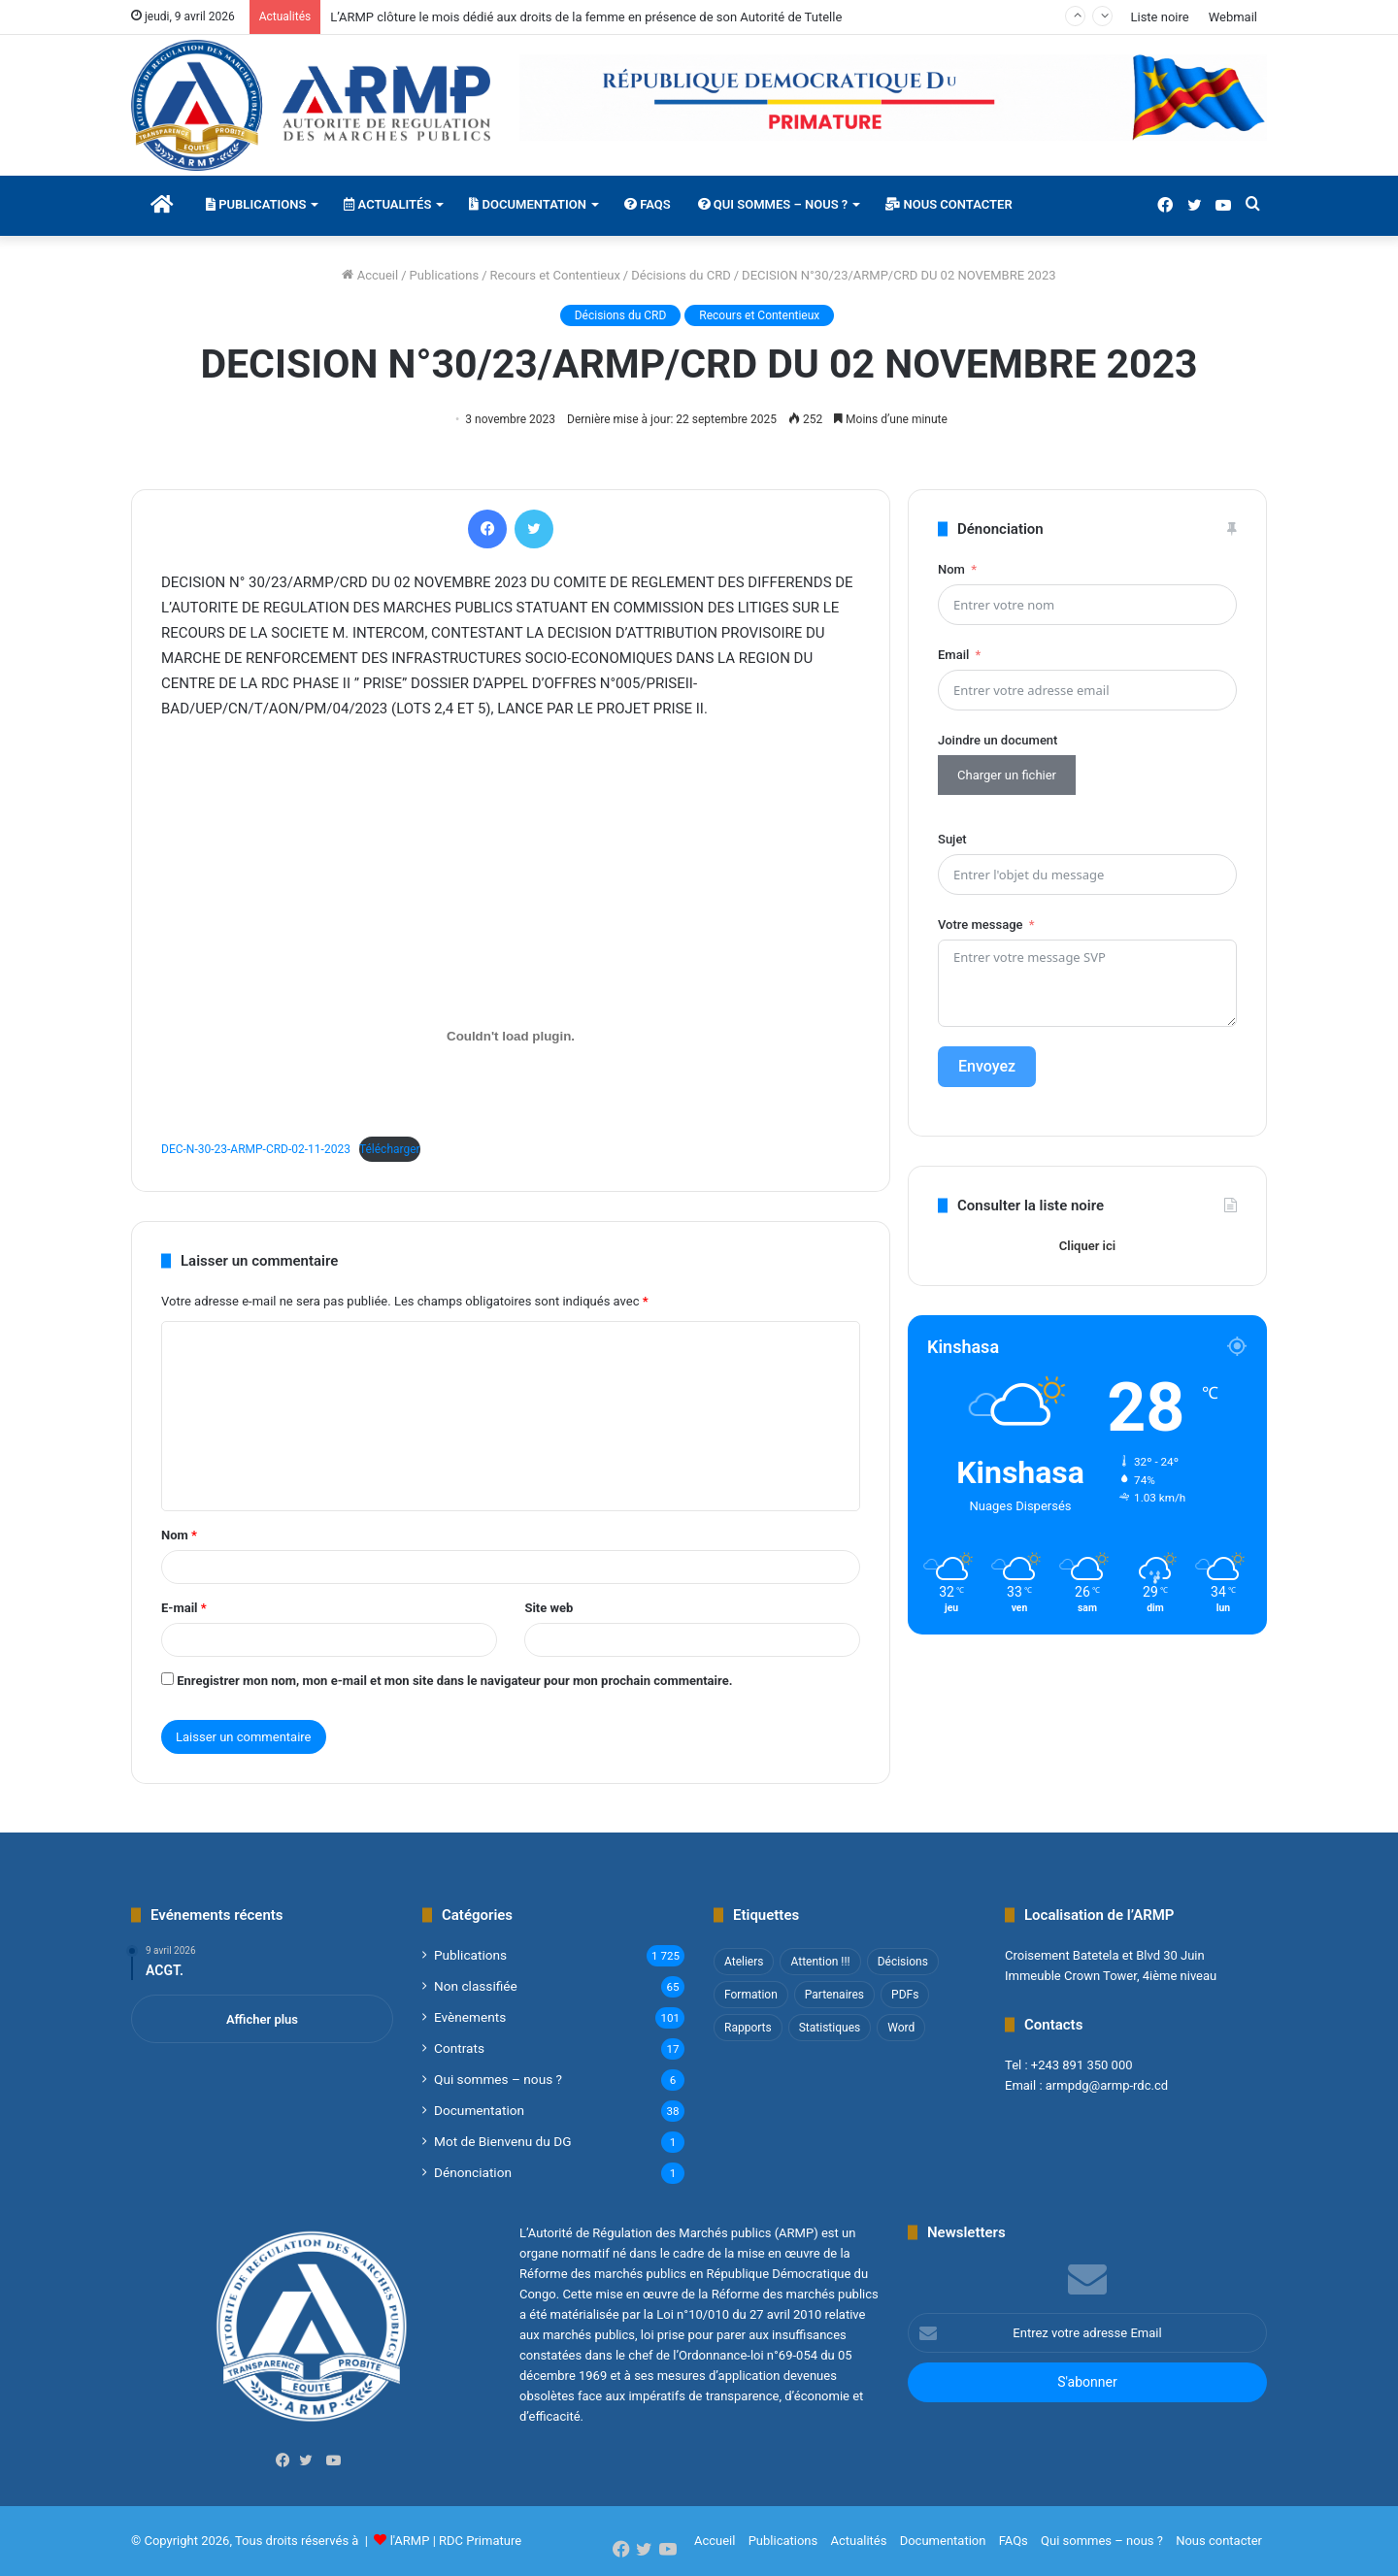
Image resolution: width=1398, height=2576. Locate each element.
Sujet (952, 839)
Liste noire (1159, 17)
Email (953, 654)
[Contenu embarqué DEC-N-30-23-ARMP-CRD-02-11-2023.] (510, 1036)
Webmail (1233, 17)
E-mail (184, 1608)
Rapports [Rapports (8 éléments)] (748, 2027)
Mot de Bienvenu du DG (502, 2141)
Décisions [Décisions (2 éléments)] (903, 1961)
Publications (256, 204)
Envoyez (986, 1066)
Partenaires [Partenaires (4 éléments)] (834, 1994)
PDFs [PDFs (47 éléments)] (904, 1994)
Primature (493, 2540)
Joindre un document (997, 740)
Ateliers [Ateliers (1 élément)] (743, 1961)
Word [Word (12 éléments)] (901, 2027)
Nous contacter (948, 204)
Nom (179, 1535)
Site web (548, 1608)
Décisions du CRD (681, 275)
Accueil (370, 275)
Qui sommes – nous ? (773, 204)
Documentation (527, 204)
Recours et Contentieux (555, 275)
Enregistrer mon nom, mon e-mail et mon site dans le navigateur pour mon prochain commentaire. (454, 1680)
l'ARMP (410, 2540)
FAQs (647, 204)
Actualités (387, 204)
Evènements (470, 2017)
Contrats (459, 2048)
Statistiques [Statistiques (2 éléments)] (829, 2027)
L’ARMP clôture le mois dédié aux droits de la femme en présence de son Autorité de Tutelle (586, 17)
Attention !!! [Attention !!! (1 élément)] (819, 1961)
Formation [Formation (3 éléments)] (751, 1994)
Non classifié (475, 1986)
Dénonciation (473, 2172)
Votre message (980, 924)
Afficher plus (262, 2019)
